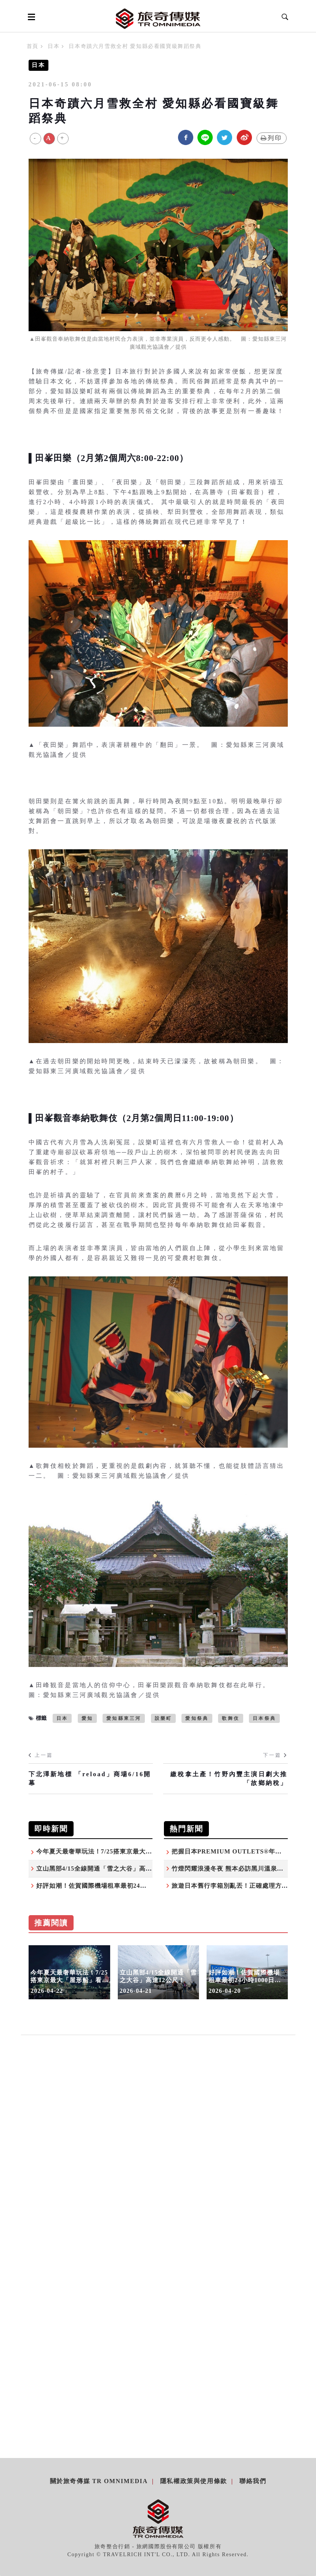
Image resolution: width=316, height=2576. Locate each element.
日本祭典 (264, 1718)
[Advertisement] (158, 2125)
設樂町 (163, 1718)
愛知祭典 (197, 1718)
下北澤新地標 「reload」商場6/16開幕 (90, 1778)
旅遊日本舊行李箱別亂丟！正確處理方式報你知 (240, 1885)
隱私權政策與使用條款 (193, 2481)
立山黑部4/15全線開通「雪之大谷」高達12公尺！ (107, 1868)
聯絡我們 (252, 2481)
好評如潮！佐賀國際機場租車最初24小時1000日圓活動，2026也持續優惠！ (144, 1885)
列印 (271, 138)
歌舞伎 (230, 1718)
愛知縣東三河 (123, 1718)
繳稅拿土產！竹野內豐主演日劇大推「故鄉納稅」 (228, 1778)
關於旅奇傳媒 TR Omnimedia (99, 2481)
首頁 (32, 46)
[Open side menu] (30, 17)
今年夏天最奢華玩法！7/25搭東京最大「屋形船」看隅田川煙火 (126, 1851)
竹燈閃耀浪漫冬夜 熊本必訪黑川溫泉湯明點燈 (237, 1868)
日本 (53, 46)
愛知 (87, 1718)
